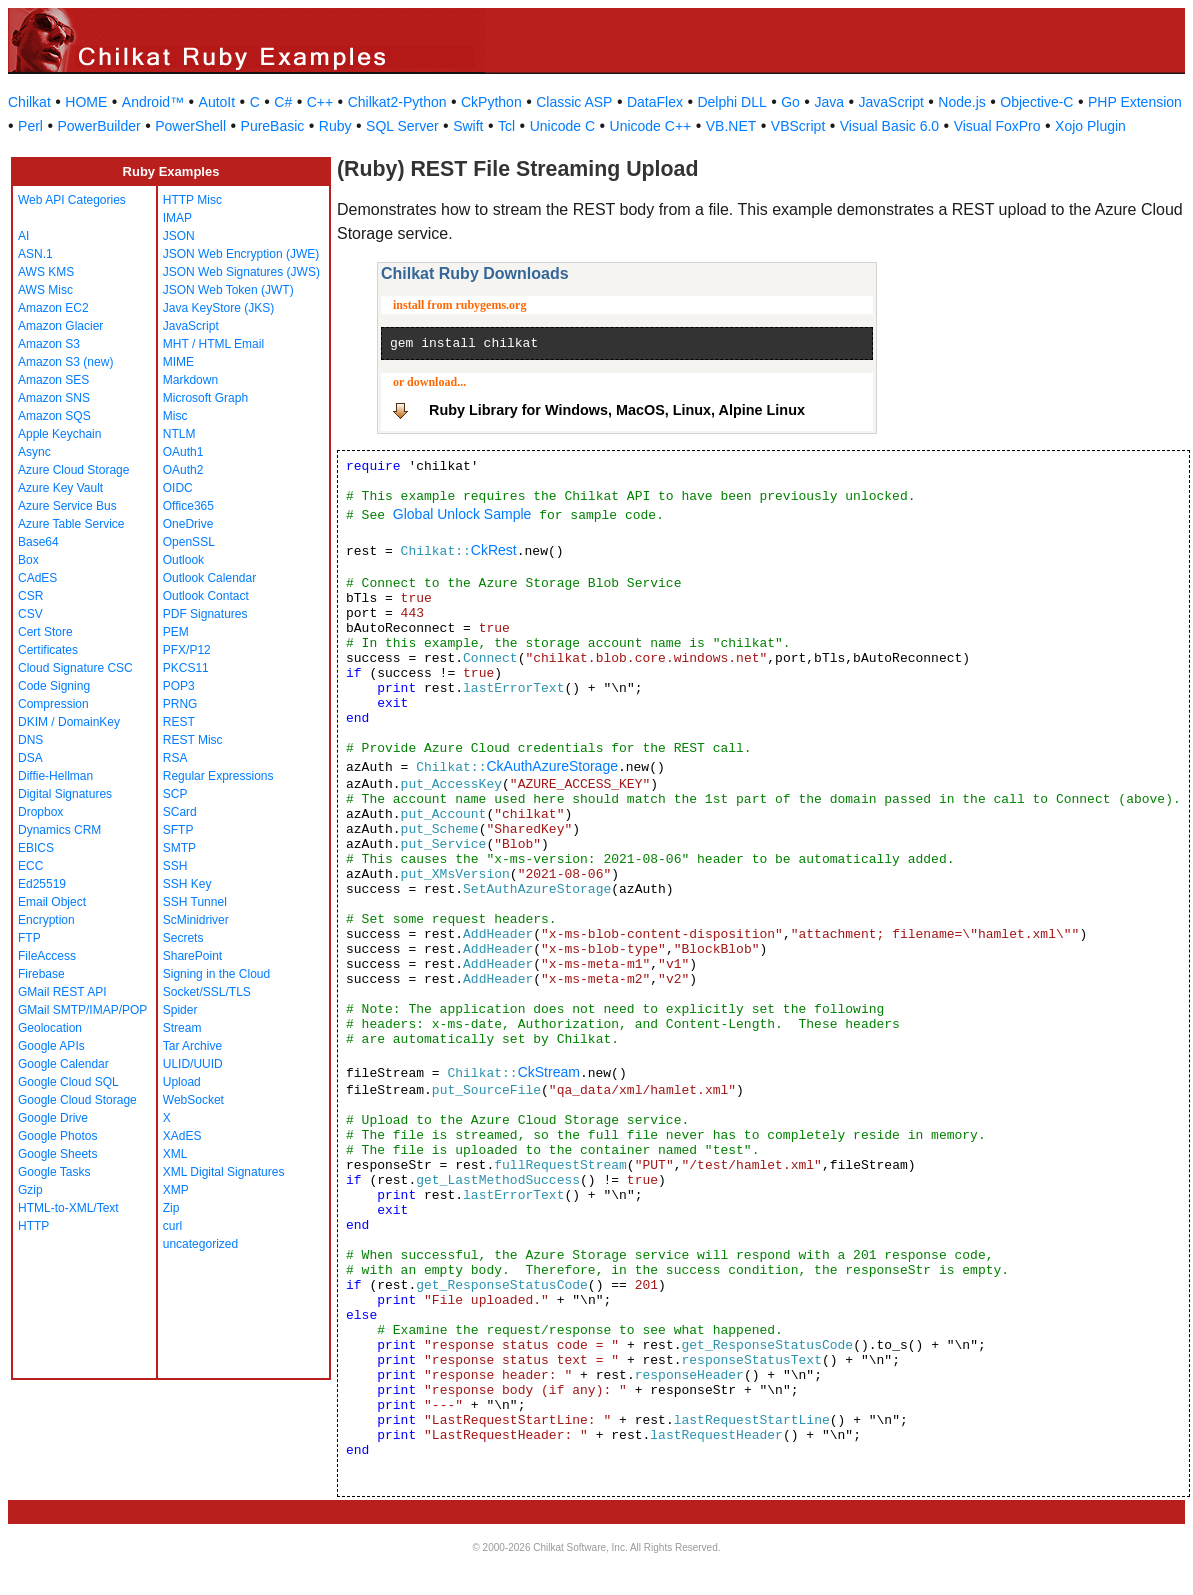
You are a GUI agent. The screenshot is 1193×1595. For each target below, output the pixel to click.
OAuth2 (183, 470)
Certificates (48, 650)
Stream (182, 1028)
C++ (320, 102)
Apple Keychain (59, 434)
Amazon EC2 (53, 308)
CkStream (549, 1072)
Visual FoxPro (997, 126)
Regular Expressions (218, 776)
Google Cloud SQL (68, 1082)
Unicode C (562, 126)
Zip (171, 1208)
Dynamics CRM (59, 830)
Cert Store (45, 632)
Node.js (961, 102)
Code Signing (54, 686)
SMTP (179, 848)
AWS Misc (45, 290)
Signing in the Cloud (216, 974)
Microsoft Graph (205, 398)
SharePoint (192, 956)
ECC (30, 866)
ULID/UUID (193, 1064)
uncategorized (200, 1244)
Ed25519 (42, 884)
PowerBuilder (98, 126)
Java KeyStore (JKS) (218, 308)
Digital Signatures (65, 794)
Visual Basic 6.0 (889, 126)
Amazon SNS (54, 398)
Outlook (183, 560)
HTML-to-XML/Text (68, 1208)
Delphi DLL (731, 102)
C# (283, 102)
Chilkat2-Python (397, 102)
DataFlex (655, 102)
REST (179, 722)
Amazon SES (53, 380)
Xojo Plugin (1090, 126)
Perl (30, 126)
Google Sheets (57, 1154)
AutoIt (217, 102)
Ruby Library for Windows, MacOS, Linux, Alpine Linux (617, 410)
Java (829, 102)
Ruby (335, 126)
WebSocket (193, 1100)
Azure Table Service (71, 524)
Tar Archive (192, 1046)
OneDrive (188, 524)
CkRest (494, 550)
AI (23, 236)
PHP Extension (1135, 102)
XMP (176, 1190)
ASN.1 (35, 254)
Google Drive (53, 1118)
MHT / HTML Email (213, 344)
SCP (175, 794)
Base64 (38, 542)
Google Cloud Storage (77, 1100)
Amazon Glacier (60, 326)
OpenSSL (189, 542)
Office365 (188, 506)
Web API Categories (72, 200)
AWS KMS (46, 272)
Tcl (506, 126)
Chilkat (29, 102)
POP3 (179, 686)
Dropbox (40, 812)
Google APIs (51, 1046)
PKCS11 (186, 668)
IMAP (177, 218)
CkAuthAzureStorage (552, 766)
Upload (182, 1082)
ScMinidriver (196, 920)
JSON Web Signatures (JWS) (241, 272)
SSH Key (187, 884)
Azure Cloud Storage (73, 470)
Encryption (46, 920)
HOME (86, 102)
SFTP (178, 830)
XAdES (182, 1136)
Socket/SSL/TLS (207, 992)
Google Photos (57, 1136)
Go (790, 102)
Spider (180, 1010)
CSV (30, 614)
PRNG (180, 704)
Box (28, 560)
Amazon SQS (54, 416)
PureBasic (273, 126)
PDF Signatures (205, 614)
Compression (53, 704)
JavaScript (891, 102)
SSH (175, 866)
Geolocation (50, 1028)
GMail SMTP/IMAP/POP (82, 1010)
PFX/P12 (187, 650)
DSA (30, 758)
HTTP (33, 1226)
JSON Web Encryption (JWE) (241, 254)
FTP (29, 938)
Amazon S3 (49, 344)
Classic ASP (574, 102)
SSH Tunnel (195, 902)
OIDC (178, 488)
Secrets (183, 938)
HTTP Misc (192, 200)
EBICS (36, 848)
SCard (180, 812)
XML (175, 1154)
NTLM (179, 434)
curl (172, 1226)
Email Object (52, 902)
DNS (30, 740)
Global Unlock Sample (462, 514)
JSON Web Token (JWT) (228, 290)
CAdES (37, 578)
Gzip (30, 1190)
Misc (175, 416)
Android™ (153, 102)
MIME (178, 362)
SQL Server (402, 126)
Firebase (41, 974)
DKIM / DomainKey (69, 722)
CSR (30, 596)
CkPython (491, 102)
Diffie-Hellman (55, 776)
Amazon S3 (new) (65, 362)
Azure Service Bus (67, 506)
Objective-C (1036, 102)
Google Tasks (54, 1172)
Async (34, 452)
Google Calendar (63, 1064)
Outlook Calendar (209, 578)
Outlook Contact (206, 596)
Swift (468, 126)
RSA (175, 758)
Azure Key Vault (60, 488)
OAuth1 (183, 452)
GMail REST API (62, 992)
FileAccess (47, 956)
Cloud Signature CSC (75, 668)
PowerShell (190, 126)
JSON (179, 236)
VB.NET (731, 126)
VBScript (798, 126)
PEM (176, 632)
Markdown (190, 380)
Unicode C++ (651, 126)
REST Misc (193, 740)
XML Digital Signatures (224, 1172)
